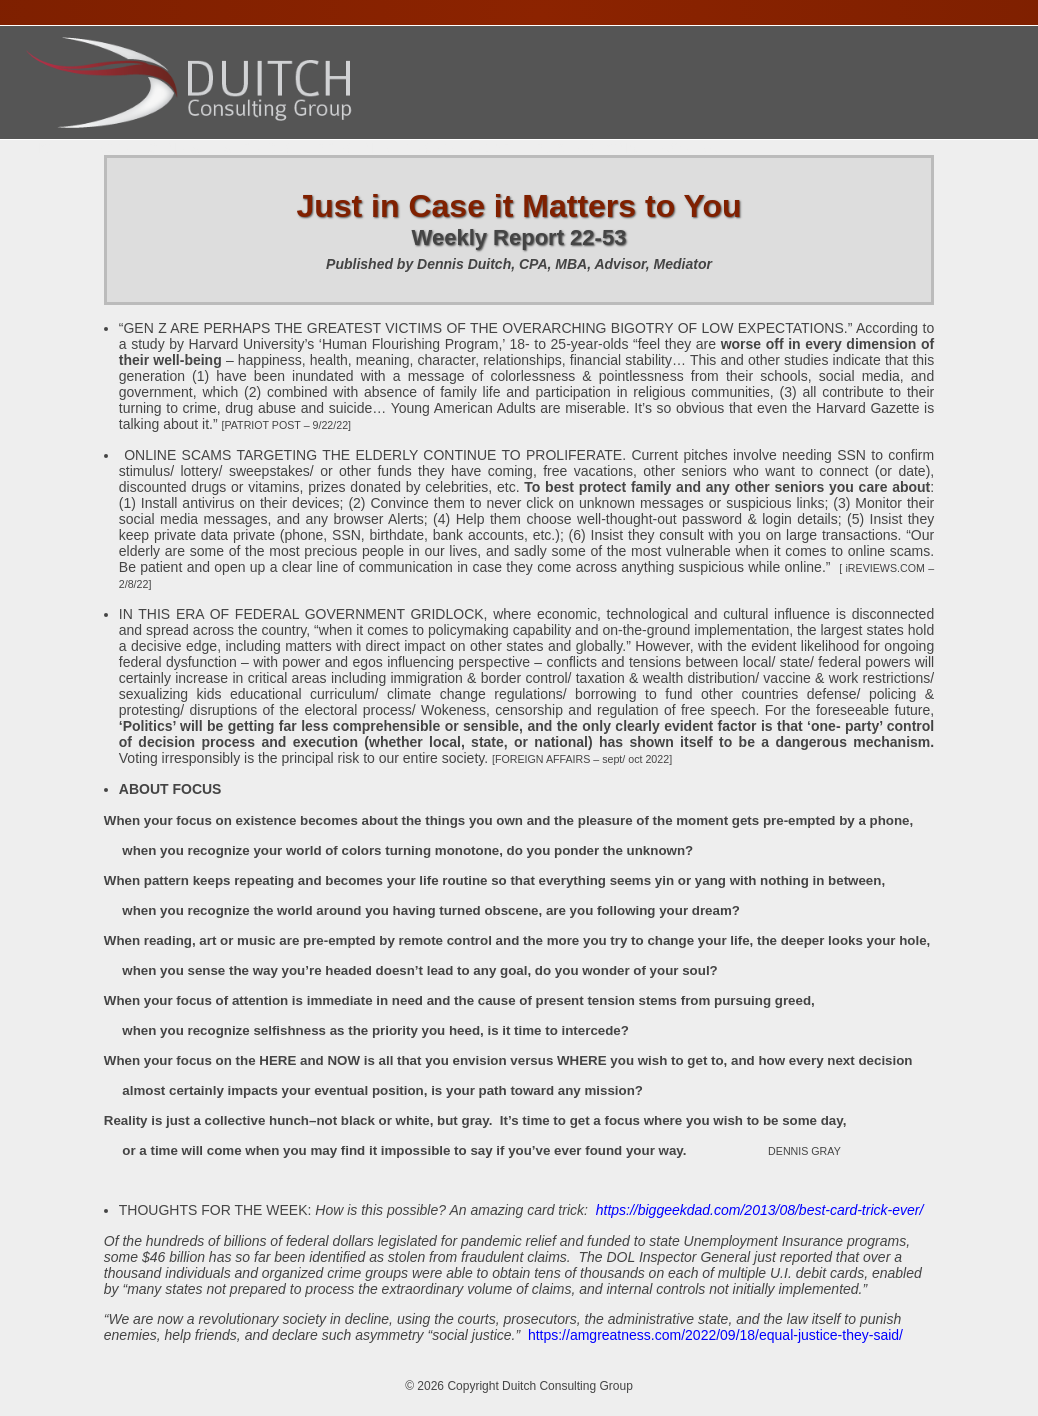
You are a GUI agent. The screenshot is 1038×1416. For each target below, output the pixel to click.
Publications (586, 148)
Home (52, 148)
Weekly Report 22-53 (519, 237)
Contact (693, 148)
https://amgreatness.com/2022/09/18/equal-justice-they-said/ (715, 1335)
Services (258, 148)
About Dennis (148, 148)
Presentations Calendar (414, 148)
